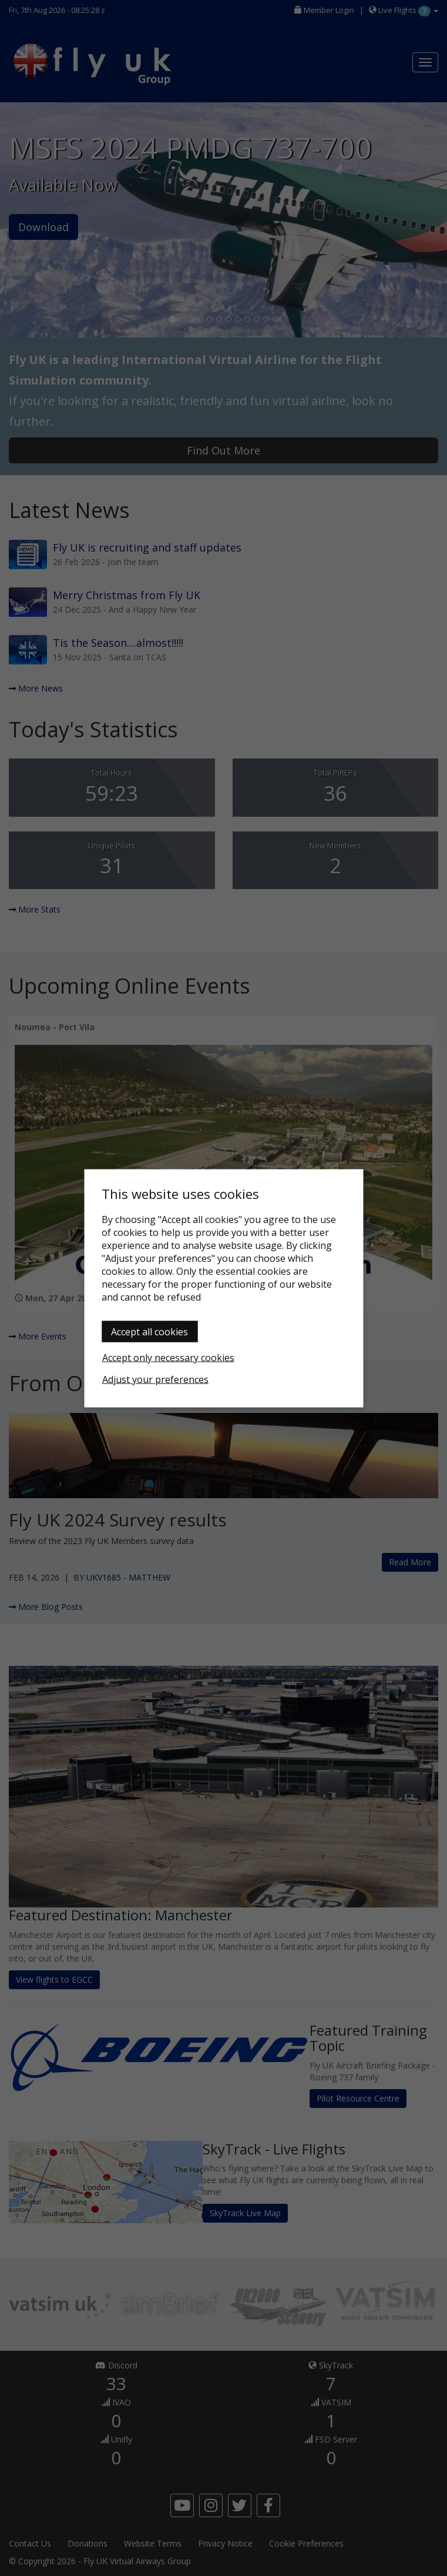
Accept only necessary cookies (168, 1357)
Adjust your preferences (155, 1378)
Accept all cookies (149, 1331)
